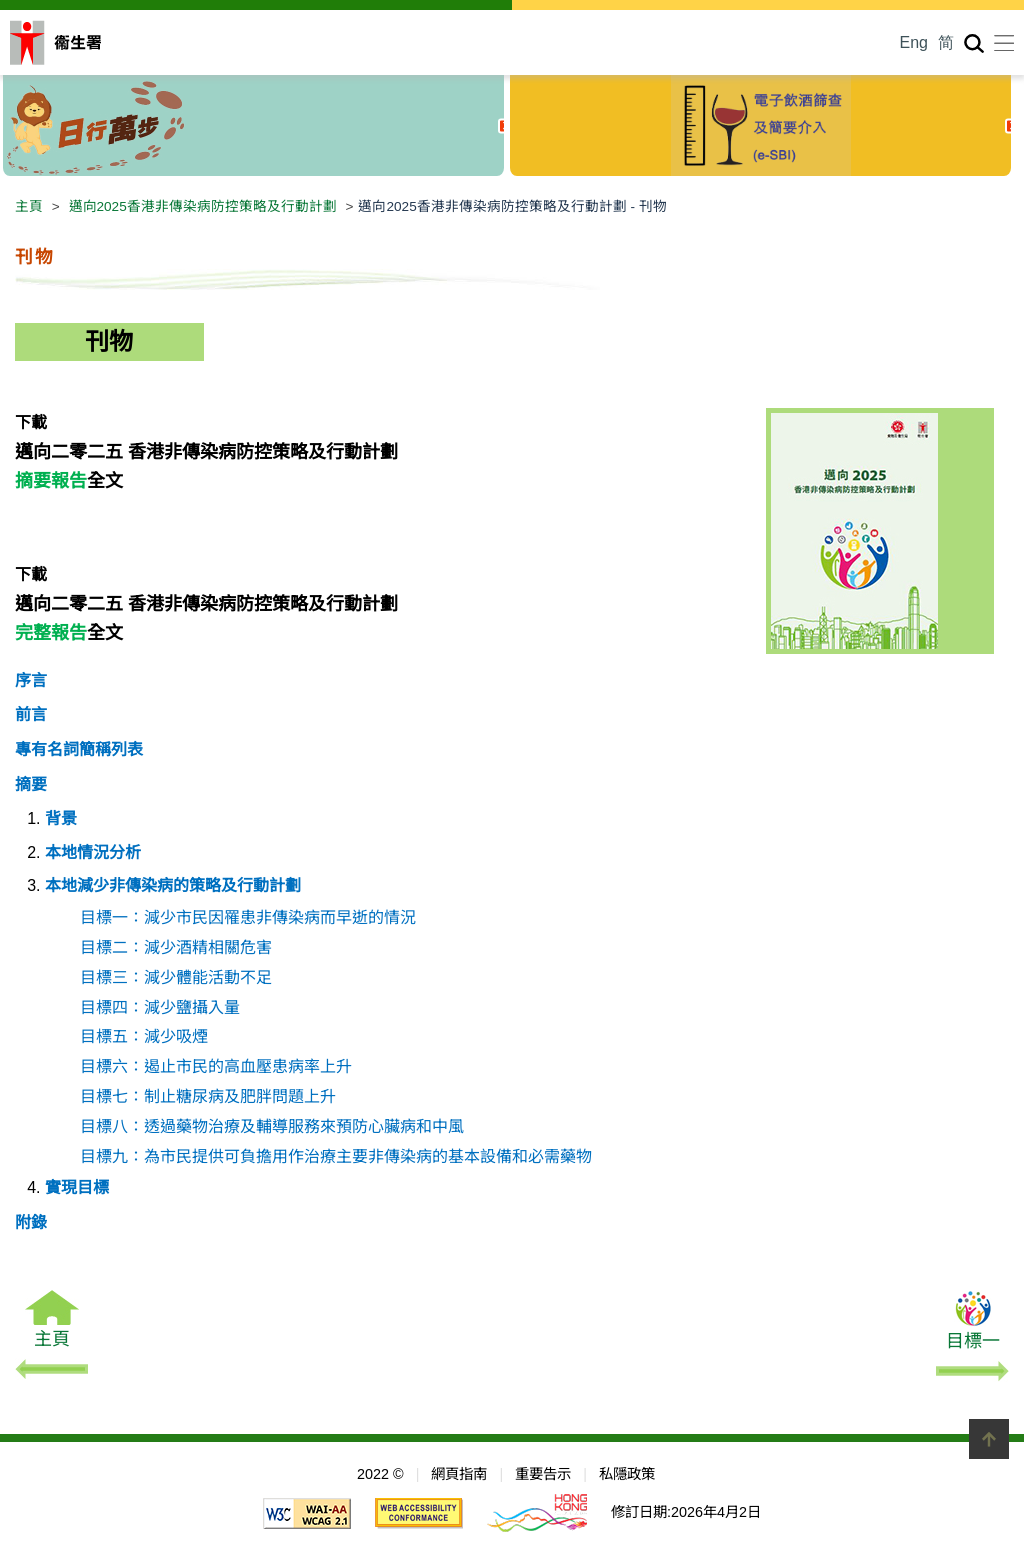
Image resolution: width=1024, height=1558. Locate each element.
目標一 (972, 1338)
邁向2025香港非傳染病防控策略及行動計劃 (203, 206)
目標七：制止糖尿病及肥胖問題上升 (208, 1096)
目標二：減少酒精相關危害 (176, 947)
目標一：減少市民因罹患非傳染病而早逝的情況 (248, 917)
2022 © (380, 1474)
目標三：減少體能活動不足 (176, 977)
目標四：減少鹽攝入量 (160, 1007)
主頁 (29, 206)
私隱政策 (627, 1474)
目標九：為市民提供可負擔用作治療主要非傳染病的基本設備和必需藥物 (336, 1156)
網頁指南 (459, 1474)
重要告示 (543, 1474)
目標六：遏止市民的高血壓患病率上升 (216, 1066)
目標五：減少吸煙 (144, 1036)
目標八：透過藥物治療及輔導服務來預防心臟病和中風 (272, 1126)
